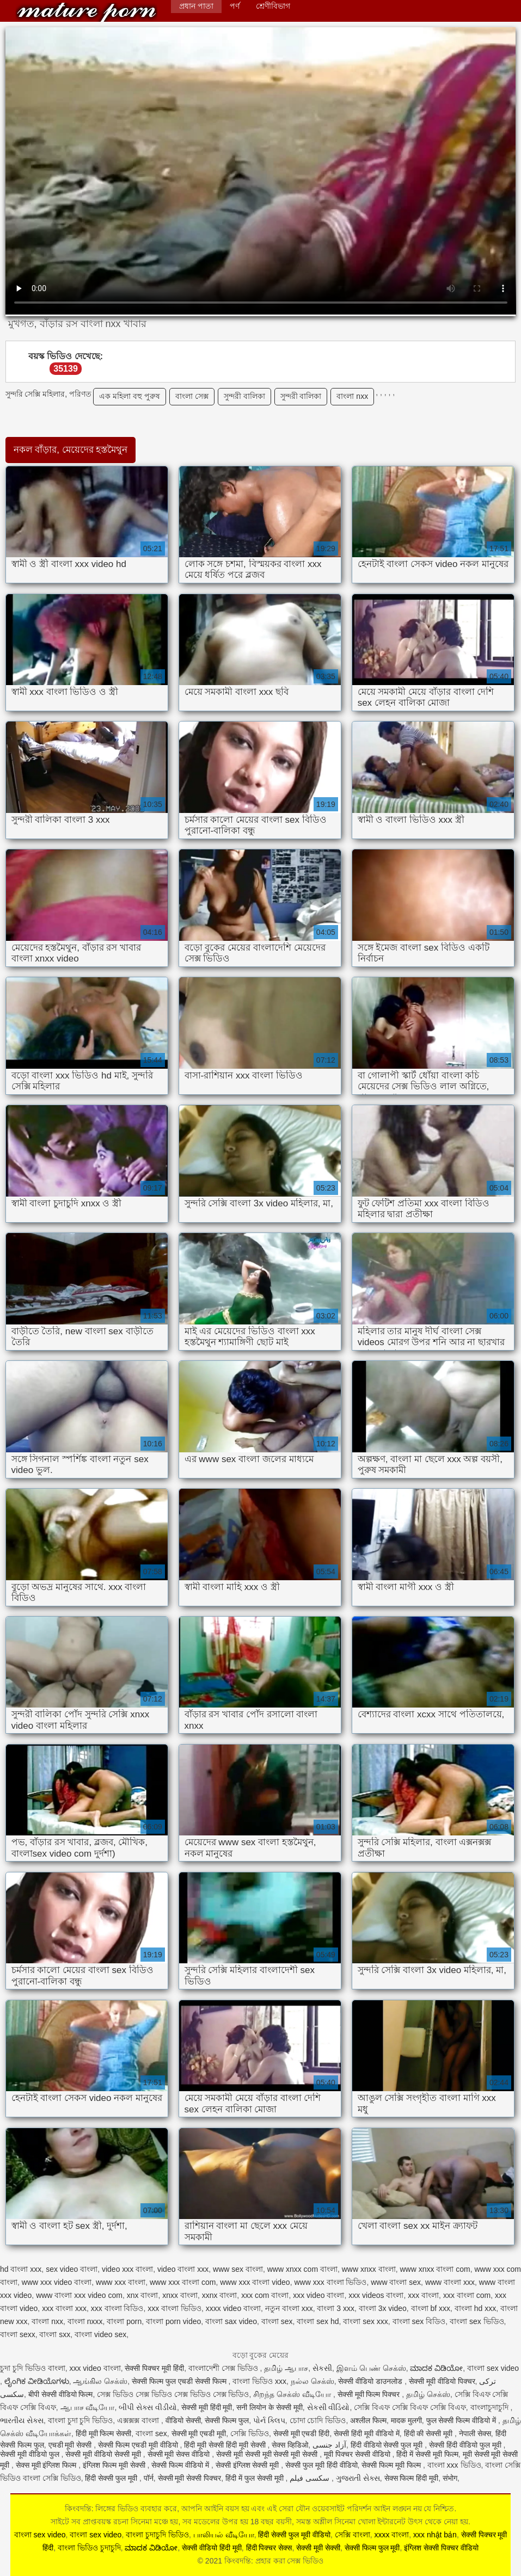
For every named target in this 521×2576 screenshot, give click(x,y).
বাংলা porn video (173, 2321)
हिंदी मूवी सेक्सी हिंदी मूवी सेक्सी (225, 2445)
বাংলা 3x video (383, 2308)
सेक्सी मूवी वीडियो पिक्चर (442, 2381)
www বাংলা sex (396, 2282)
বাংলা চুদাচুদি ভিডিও (157, 2534)
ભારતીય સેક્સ (22, 2420)
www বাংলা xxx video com (79, 2295)
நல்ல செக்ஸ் (312, 2381)
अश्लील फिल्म (368, 2420)
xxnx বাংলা (219, 2295)
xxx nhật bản (435, 2534)
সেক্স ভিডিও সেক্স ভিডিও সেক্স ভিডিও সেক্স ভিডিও (173, 2394)
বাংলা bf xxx (430, 2308)
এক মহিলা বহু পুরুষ (129, 396)
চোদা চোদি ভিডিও (318, 2420)
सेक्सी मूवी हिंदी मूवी (206, 2407)
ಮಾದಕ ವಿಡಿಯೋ (436, 2368)
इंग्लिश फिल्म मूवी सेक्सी (115, 2465)
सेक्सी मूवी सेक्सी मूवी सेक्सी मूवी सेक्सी (268, 2454)
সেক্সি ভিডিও (249, 2433)
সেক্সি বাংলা (352, 2534)
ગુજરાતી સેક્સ (358, 2478)
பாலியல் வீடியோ (223, 2534)
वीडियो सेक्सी (183, 2420)
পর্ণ (235, 6)
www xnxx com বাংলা (302, 2269)
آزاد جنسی (329, 2445)
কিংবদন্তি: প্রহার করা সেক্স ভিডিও (86, 12)
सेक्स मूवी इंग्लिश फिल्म (47, 2465)
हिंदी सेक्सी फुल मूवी (112, 2478)
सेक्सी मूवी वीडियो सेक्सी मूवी (104, 2454)
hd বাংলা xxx (20, 2269)
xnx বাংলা (142, 2295)
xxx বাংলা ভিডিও (174, 2308)
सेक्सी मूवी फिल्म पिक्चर (370, 2394)
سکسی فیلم (311, 2478)
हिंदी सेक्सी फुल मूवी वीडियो (294, 2534)
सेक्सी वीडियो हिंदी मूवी (212, 2547)
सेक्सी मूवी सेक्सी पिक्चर (190, 2478)
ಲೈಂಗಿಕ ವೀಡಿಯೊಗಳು (36, 2381)
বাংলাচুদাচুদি (490, 2407)
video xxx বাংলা (127, 2269)
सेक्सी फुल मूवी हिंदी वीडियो (321, 2465)
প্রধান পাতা (196, 6)
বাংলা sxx (54, 2334)
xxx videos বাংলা (375, 2295)
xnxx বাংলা (180, 2295)
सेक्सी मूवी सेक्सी (318, 2547)
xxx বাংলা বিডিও (117, 2308)
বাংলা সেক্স (192, 396)
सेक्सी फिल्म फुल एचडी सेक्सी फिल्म (180, 2381)
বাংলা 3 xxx (335, 2308)
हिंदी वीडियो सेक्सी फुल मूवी (388, 2445)
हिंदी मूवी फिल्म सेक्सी (104, 2433)
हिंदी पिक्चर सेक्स (269, 2547)
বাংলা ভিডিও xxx (259, 2381)
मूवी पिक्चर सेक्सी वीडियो (358, 2454)
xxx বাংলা (423, 2295)
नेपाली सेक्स (475, 2433)
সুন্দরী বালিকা (244, 396)
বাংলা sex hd (318, 2321)
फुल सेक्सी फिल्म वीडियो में (462, 2420)
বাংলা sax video (231, 2321)
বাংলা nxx (352, 396)
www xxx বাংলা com (183, 2282)
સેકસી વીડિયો (328, 2407)
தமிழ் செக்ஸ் (428, 2394)
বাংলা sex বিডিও (419, 2321)
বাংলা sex (277, 2321)
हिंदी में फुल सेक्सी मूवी (255, 2478)
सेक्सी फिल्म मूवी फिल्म (392, 2465)
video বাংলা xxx (183, 2269)
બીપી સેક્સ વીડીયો (148, 2407)
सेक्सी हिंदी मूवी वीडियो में (367, 2433)
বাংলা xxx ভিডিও (454, 2465)
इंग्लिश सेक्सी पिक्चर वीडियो (441, 2547)
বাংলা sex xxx (365, 2321)
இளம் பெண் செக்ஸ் (371, 2368)
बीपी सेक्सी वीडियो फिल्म (60, 2394)
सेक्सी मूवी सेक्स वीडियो (180, 2454)
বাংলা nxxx (85, 2321)
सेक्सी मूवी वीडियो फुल (31, 2454)
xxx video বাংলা (318, 2295)
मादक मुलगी (406, 2420)
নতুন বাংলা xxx (289, 2308)
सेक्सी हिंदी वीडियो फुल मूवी (466, 2445)
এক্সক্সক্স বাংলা (139, 2420)
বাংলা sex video (493, 2368)
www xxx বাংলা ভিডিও (330, 2282)
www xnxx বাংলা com (435, 2269)
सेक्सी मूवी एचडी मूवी (198, 2433)
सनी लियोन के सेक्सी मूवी (269, 2407)
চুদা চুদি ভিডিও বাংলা (32, 2368)
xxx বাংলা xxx (64, 2308)
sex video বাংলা (71, 2269)
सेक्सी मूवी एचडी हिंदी (301, 2433)
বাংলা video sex (100, 2334)
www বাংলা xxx (450, 2282)
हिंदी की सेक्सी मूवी (429, 2433)
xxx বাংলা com (467, 2295)
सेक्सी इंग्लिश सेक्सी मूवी (248, 2465)
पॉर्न (149, 2478)
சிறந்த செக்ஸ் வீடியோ (293, 2394)
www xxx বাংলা (120, 2282)
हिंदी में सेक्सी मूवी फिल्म (427, 2454)
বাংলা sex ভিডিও (477, 2321)
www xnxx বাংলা (369, 2269)
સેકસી (322, 2368)
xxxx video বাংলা (233, 2308)
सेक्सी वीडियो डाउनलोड (371, 2381)
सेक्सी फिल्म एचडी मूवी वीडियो (139, 2445)
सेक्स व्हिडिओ (290, 2445)
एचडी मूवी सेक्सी (71, 2445)
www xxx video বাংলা (56, 2282)
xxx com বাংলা (265, 2295)
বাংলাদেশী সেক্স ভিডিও (224, 2368)
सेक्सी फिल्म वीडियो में (181, 2465)
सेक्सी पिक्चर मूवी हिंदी (154, 2368)
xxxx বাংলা (391, 2534)
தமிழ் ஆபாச (286, 2368)
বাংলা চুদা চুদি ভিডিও (80, 2420)
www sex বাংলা (238, 2269)
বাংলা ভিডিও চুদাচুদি (89, 2547)
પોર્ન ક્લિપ (269, 2420)
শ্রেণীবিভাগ (273, 6)
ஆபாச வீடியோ (87, 2407)
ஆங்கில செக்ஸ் (100, 2381)
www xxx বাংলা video (255, 2282)
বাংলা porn (124, 2321)
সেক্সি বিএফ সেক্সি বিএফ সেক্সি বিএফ (409, 2407)
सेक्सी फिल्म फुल (227, 2420)
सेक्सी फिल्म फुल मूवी (372, 2547)
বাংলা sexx (17, 2334)
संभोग (450, 2478)
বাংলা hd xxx (475, 2308)
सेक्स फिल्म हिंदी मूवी (411, 2478)
